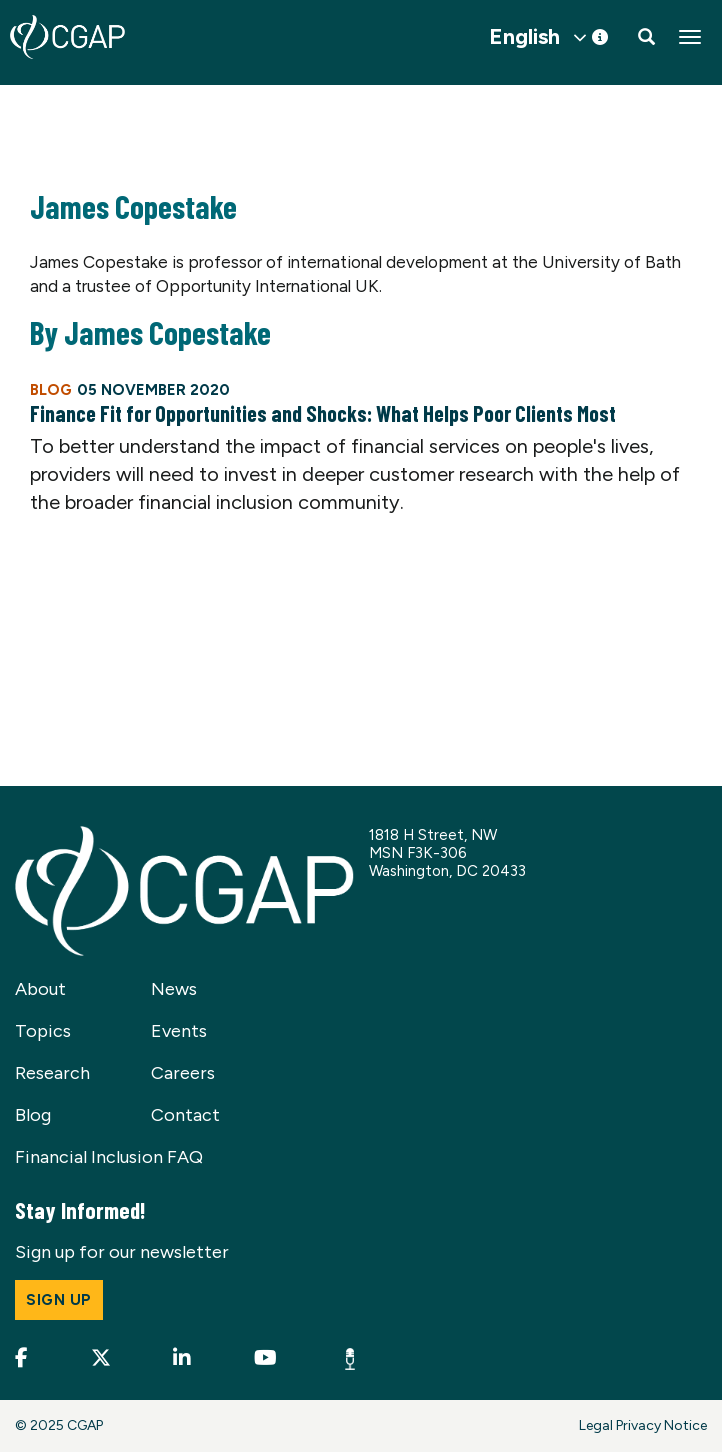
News (174, 989)
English (524, 37)
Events (179, 1031)
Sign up (59, 1300)
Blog (33, 1115)
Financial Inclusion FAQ (109, 1157)
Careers (183, 1073)
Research (52, 1073)
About (40, 989)
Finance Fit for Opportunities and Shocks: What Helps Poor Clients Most (323, 413)
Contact (185, 1115)
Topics (43, 1031)
